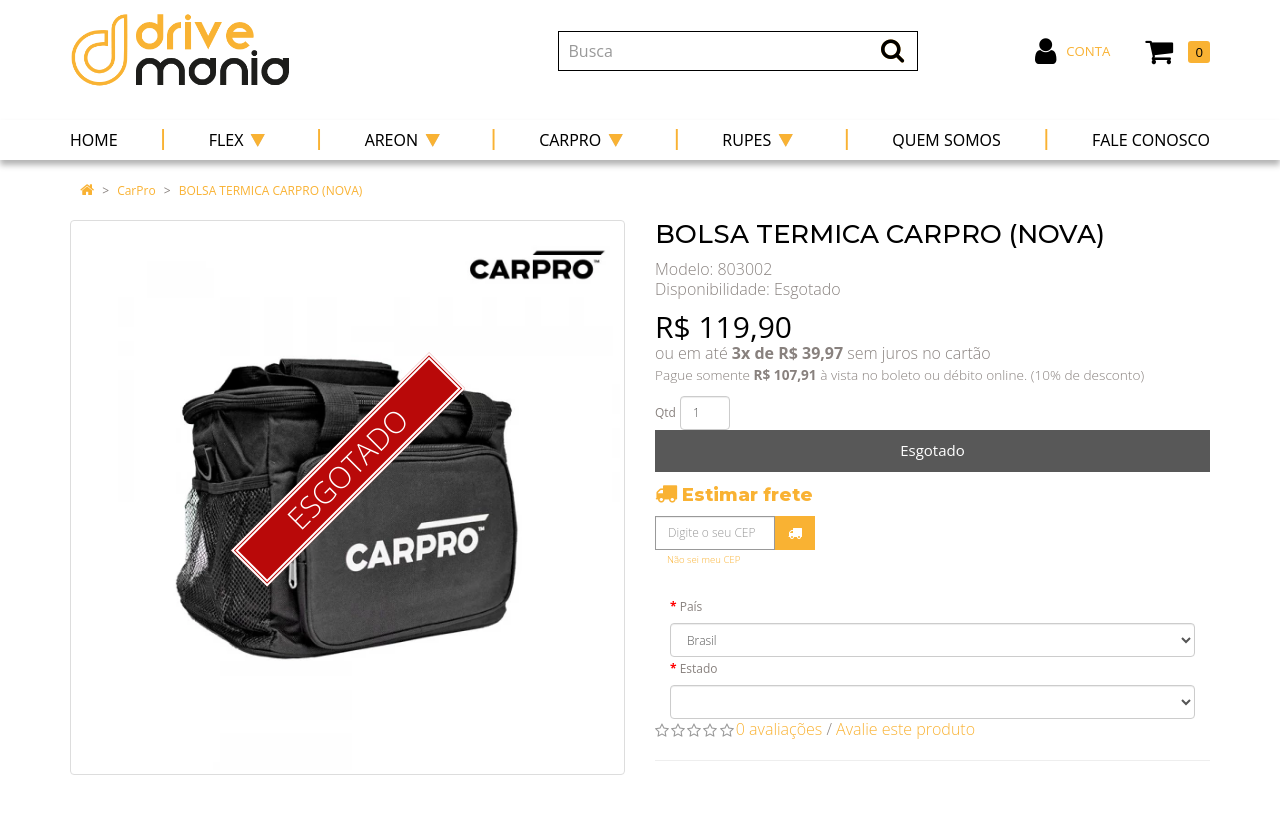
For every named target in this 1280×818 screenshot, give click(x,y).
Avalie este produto (905, 729)
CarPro (136, 190)
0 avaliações (779, 729)
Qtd (665, 412)
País (691, 606)
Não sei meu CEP (703, 559)
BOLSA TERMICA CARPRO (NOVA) (271, 190)
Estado (699, 668)
